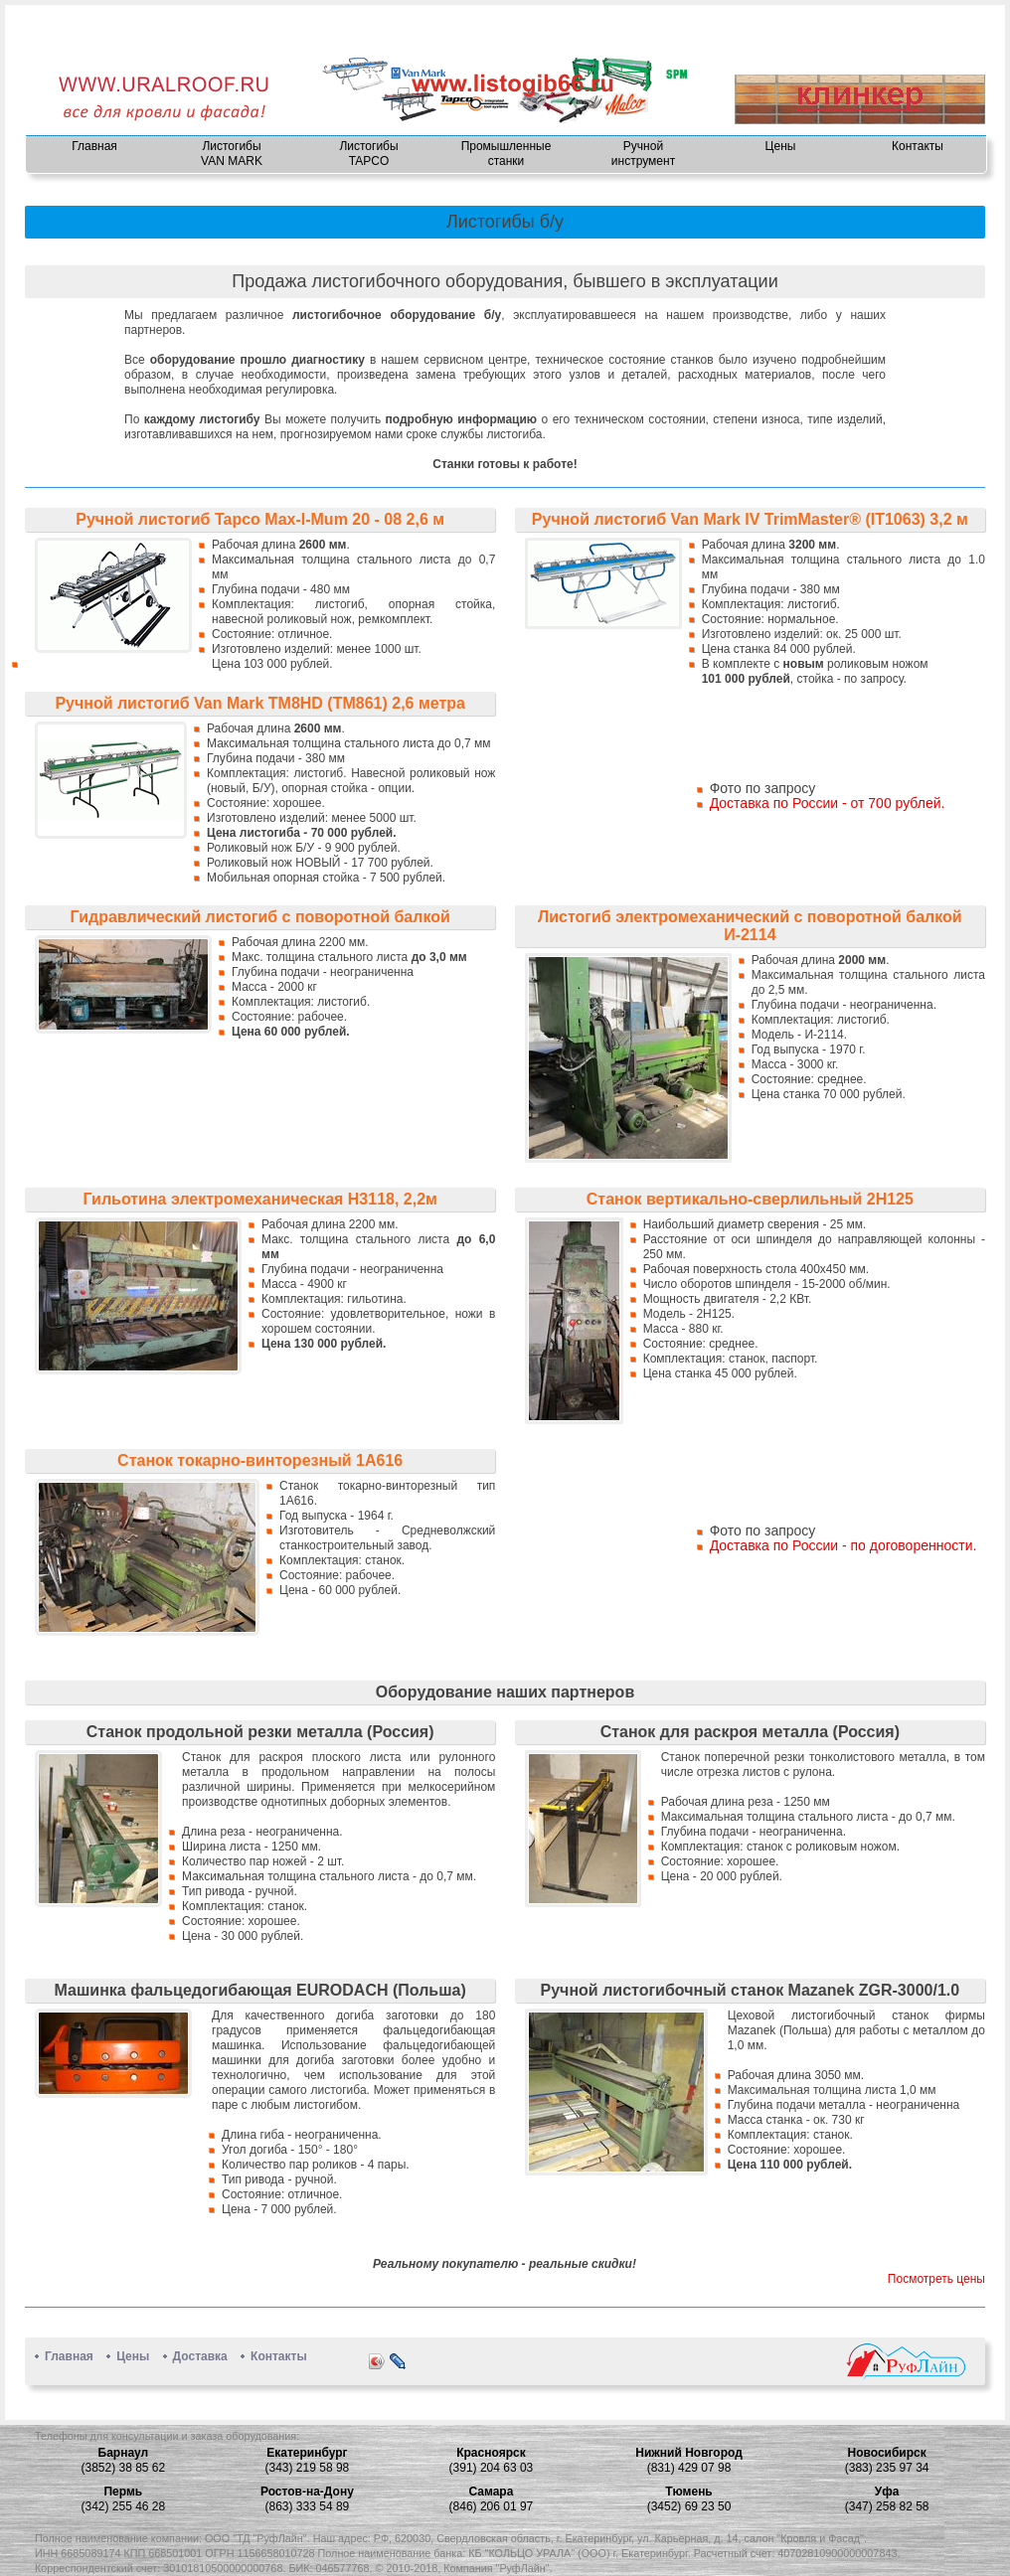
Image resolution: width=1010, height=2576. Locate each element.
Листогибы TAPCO (368, 153)
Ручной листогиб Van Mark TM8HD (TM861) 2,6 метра (260, 703)
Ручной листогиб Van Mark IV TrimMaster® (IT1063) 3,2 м (750, 519)
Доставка (200, 2356)
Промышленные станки (506, 153)
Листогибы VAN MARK (231, 153)
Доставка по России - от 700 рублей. (827, 803)
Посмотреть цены (936, 2279)
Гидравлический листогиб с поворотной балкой (260, 916)
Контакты (917, 146)
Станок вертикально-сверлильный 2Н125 (750, 1199)
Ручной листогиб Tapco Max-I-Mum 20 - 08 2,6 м (260, 519)
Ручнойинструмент (643, 153)
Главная (94, 146)
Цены (780, 146)
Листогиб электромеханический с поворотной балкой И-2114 (750, 925)
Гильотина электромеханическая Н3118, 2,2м (260, 1199)
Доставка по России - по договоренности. (843, 1545)
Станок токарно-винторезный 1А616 (260, 1460)
